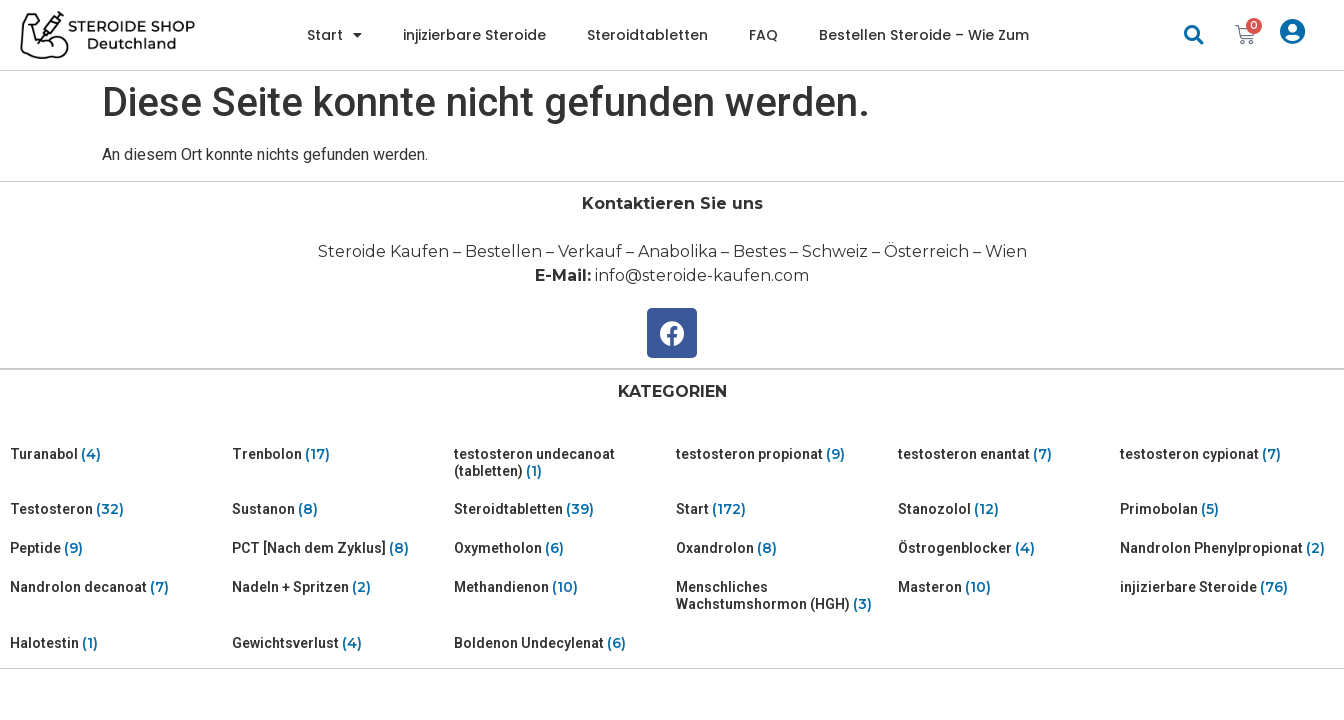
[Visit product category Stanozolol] (1005, 509)
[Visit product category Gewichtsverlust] (339, 643)
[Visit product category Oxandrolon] (783, 548)
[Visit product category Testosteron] (117, 509)
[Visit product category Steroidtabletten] (561, 509)
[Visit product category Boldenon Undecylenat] (561, 643)
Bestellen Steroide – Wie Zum (924, 35)
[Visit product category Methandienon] (561, 587)
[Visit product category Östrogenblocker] (1005, 548)
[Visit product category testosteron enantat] (1005, 454)
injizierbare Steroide (474, 35)
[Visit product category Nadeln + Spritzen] (339, 587)
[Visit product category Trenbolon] (339, 454)
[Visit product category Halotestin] (117, 643)
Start (334, 35)
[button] (1193, 35)
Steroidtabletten (647, 35)
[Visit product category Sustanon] (339, 509)
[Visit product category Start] (783, 509)
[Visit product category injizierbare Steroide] (1227, 587)
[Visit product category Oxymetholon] (561, 548)
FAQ (763, 35)
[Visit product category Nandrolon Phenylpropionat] (1227, 548)
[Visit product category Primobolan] (1227, 509)
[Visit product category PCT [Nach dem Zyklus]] (339, 548)
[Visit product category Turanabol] (117, 454)
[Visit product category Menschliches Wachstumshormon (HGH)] (783, 596)
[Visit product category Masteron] (1005, 587)
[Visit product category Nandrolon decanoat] (117, 587)
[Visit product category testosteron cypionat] (1227, 454)
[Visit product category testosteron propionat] (783, 454)
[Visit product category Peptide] (117, 548)
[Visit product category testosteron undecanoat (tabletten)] (561, 463)
